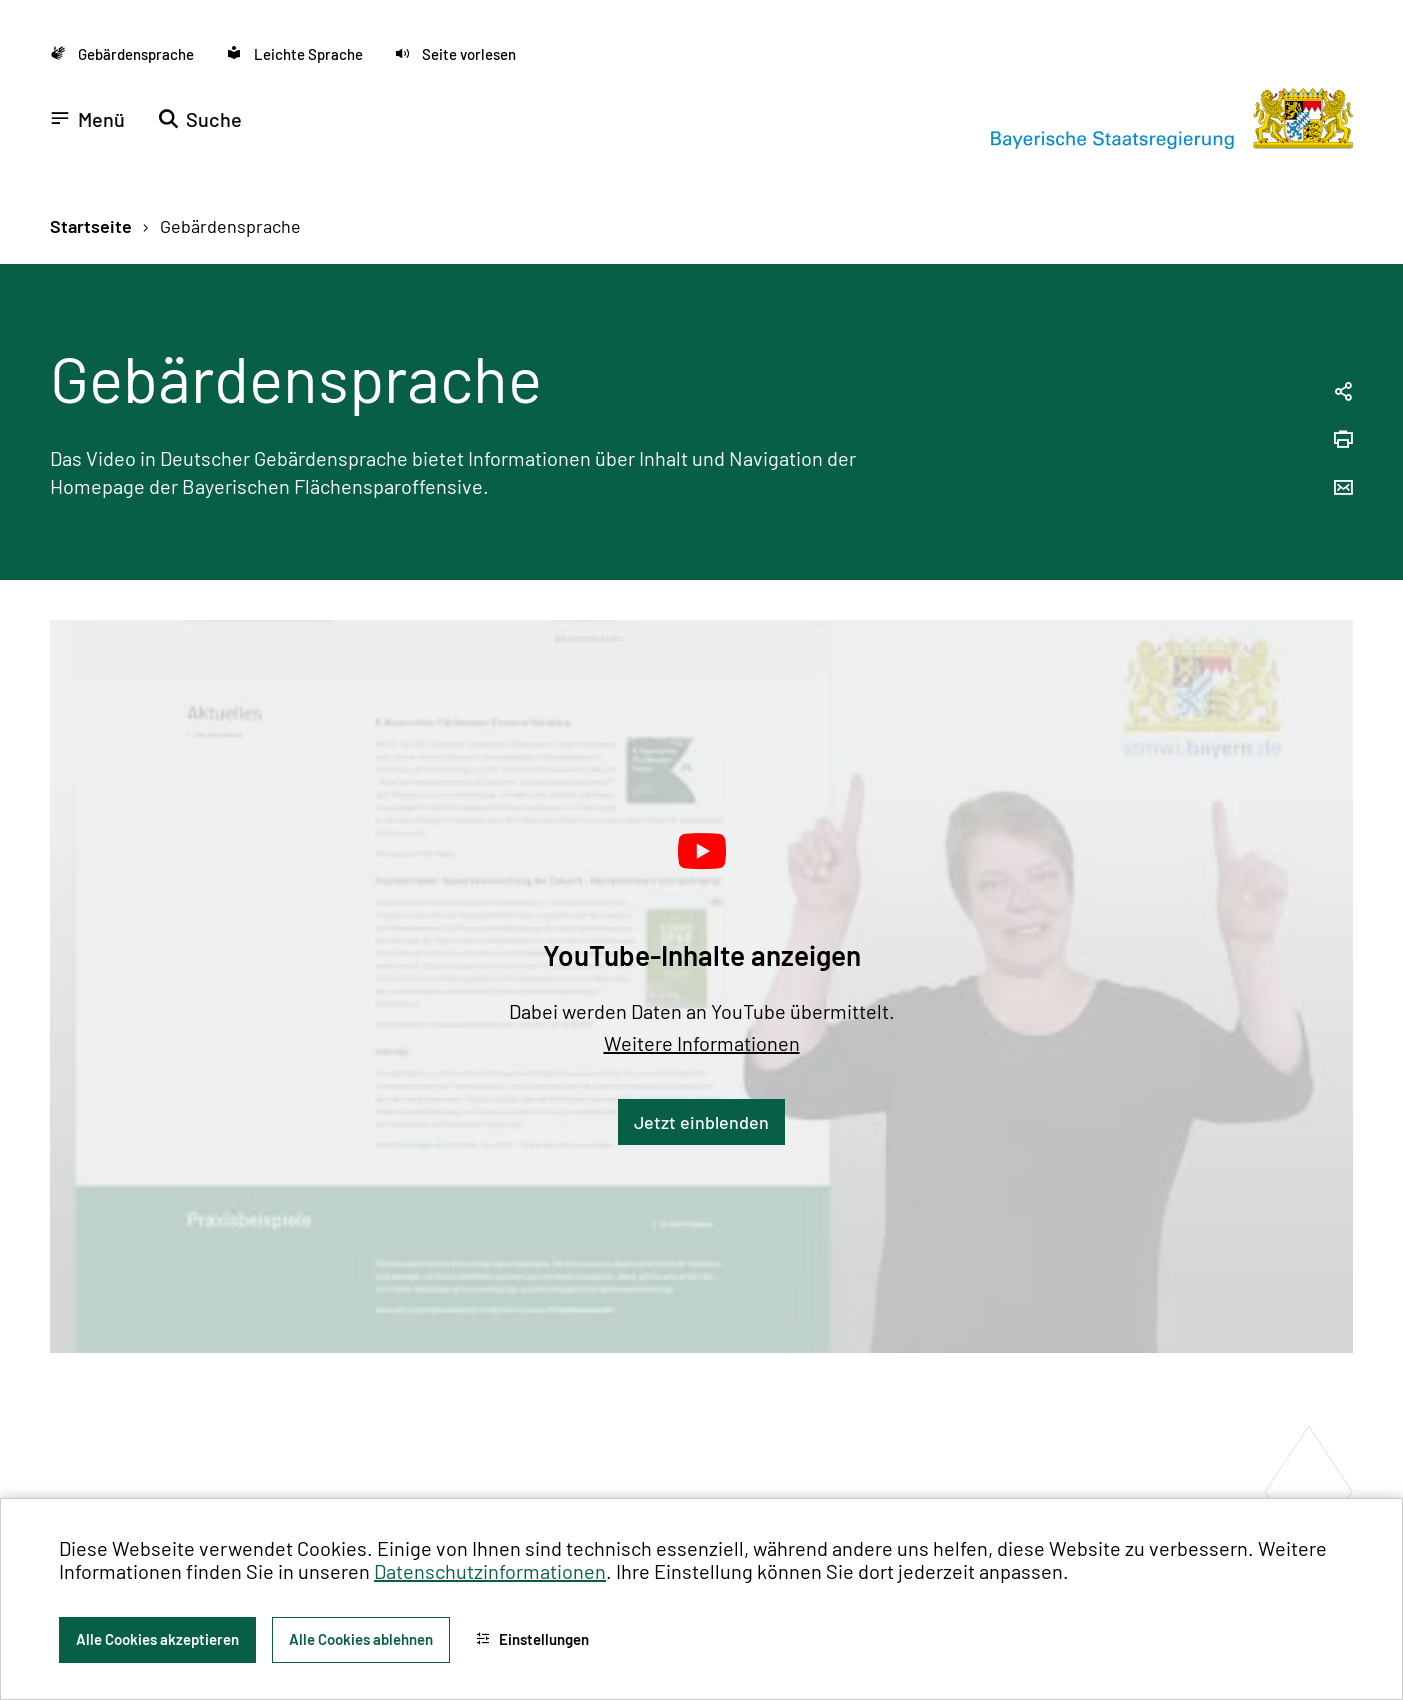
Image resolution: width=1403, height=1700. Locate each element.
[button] (455, 54)
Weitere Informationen (702, 1043)
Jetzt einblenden (701, 1122)
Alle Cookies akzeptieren (157, 1639)
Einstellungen (532, 1639)
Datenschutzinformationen (490, 1571)
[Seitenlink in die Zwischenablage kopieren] (1343, 392)
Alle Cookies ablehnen (361, 1639)
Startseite (91, 226)
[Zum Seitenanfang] (1361, 850)
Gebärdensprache (230, 226)
